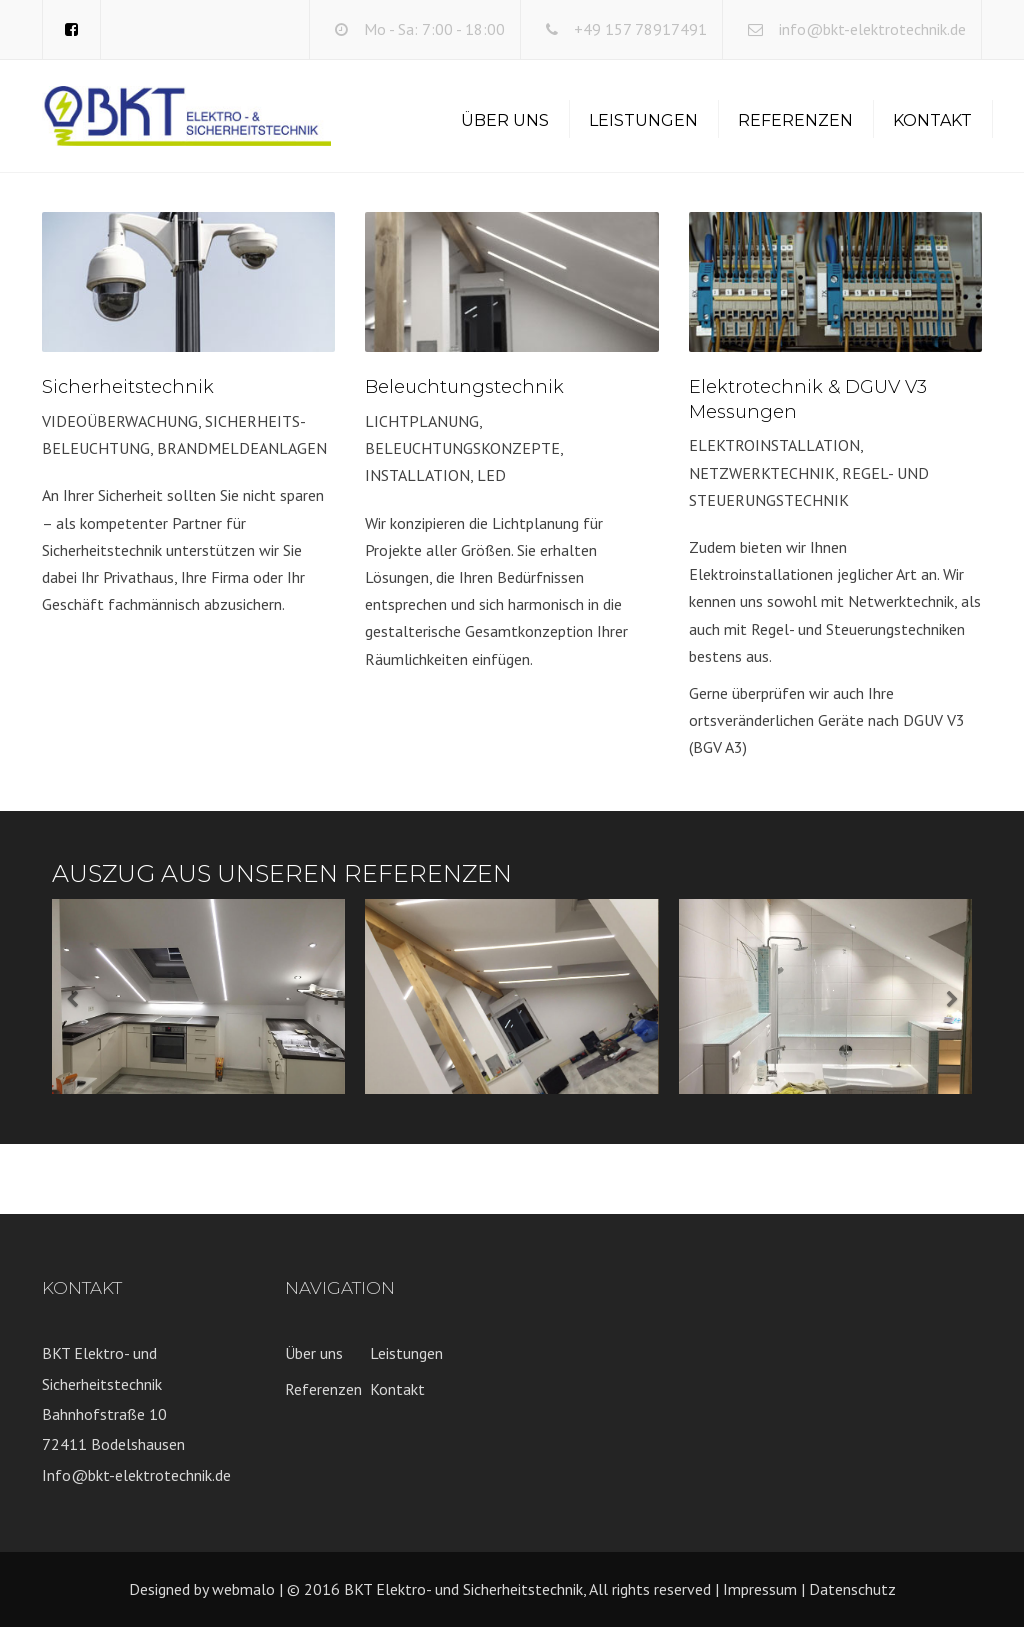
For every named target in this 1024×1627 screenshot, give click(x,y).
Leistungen (643, 120)
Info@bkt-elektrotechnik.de (136, 1475)
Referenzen (795, 120)
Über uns (505, 120)
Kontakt (932, 120)
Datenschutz (852, 1589)
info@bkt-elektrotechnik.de (872, 29)
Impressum (760, 1589)
